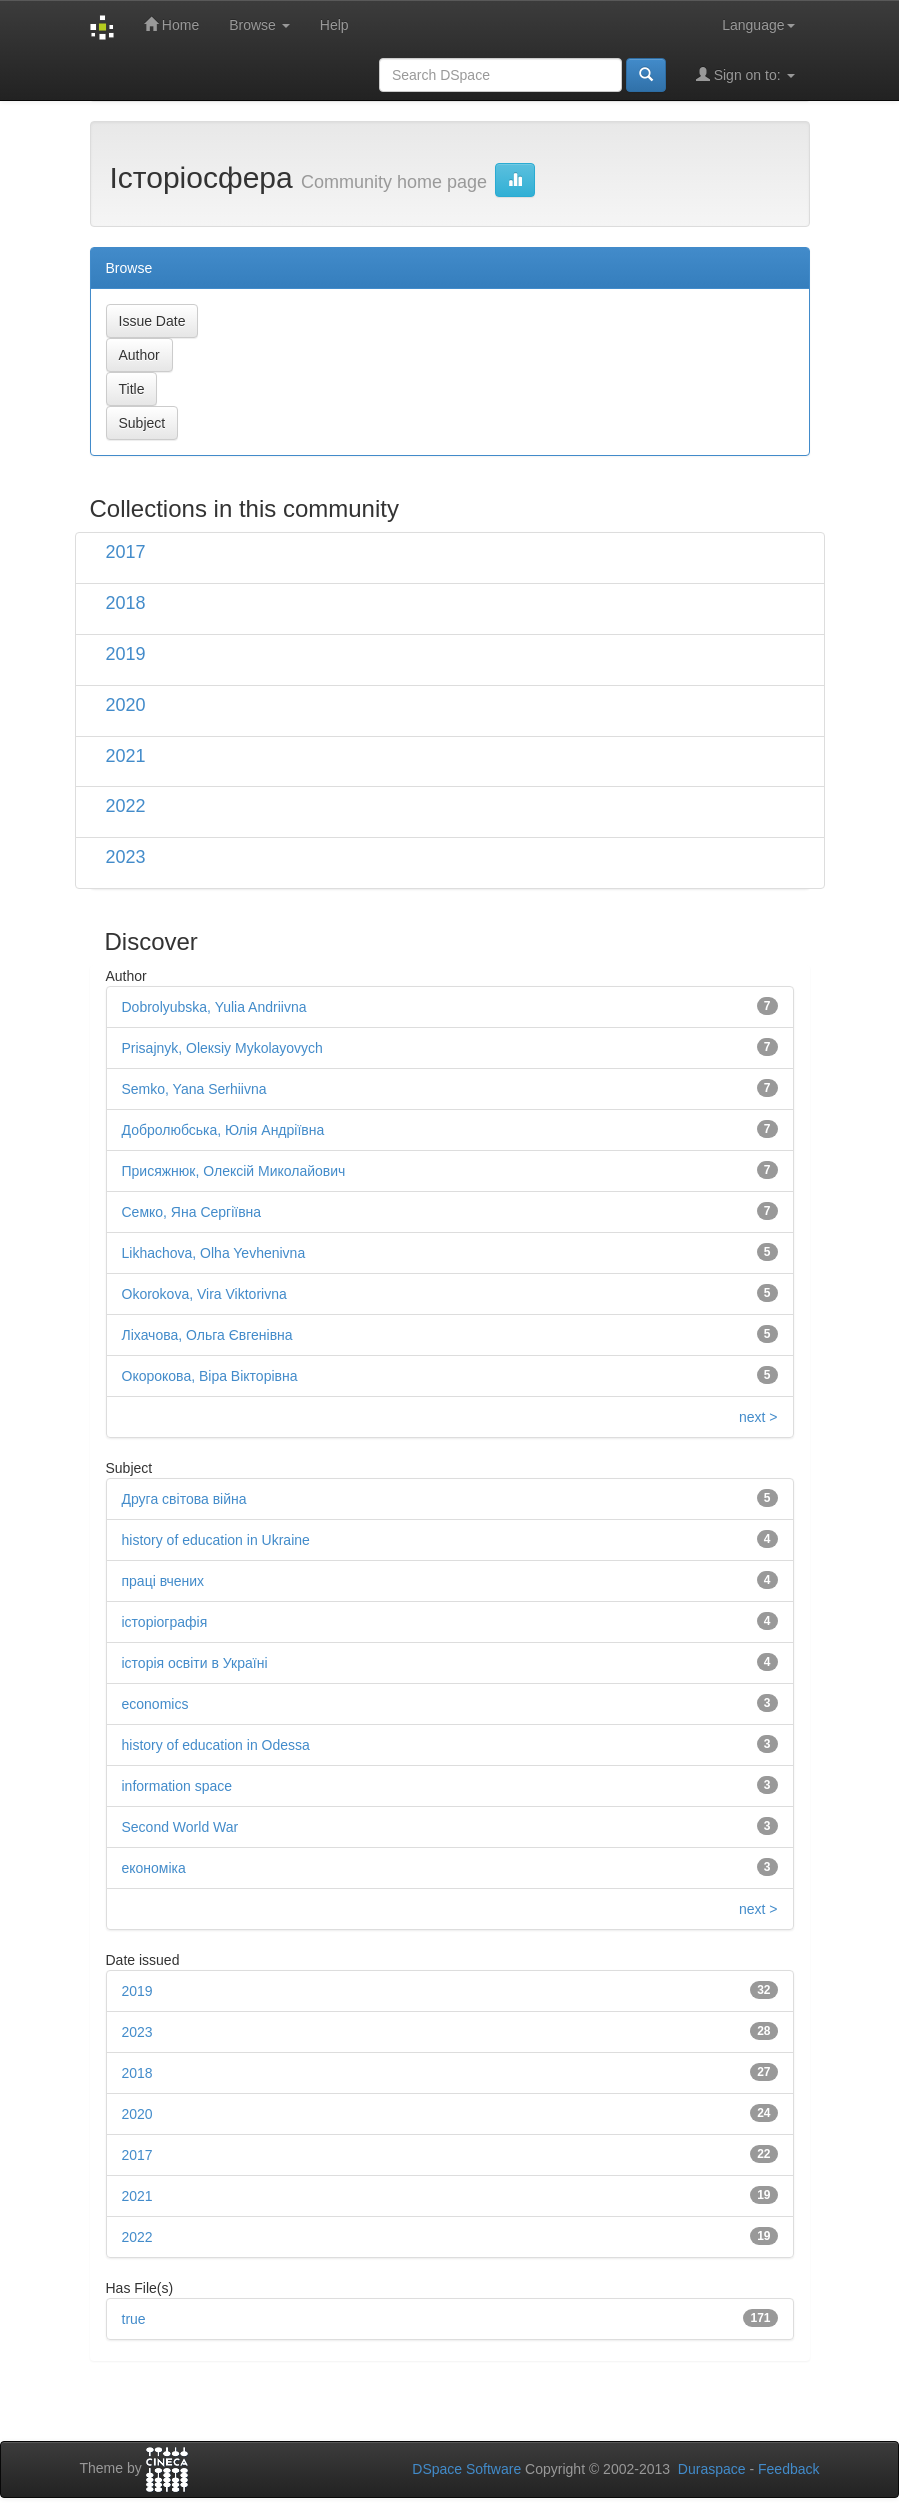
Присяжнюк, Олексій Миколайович (234, 1171)
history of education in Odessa (216, 1745)
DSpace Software (466, 2469)
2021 (126, 756)
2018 (126, 603)
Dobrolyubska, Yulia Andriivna (214, 1007)
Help (334, 25)
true (134, 2319)
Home (171, 24)
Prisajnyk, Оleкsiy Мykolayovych (222, 1048)
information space (177, 1786)
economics (155, 1704)
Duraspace (712, 2469)
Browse (259, 25)
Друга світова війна (184, 1499)
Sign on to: (745, 74)
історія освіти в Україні (195, 1663)
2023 (126, 857)
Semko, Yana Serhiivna (194, 1089)
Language (758, 25)
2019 (126, 654)
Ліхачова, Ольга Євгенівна (207, 1335)
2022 (126, 806)
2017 (126, 552)
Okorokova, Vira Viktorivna (204, 1294)
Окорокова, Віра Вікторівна (210, 1376)
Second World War (180, 1827)
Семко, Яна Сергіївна (192, 1212)
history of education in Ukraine (216, 1540)
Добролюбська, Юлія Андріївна (223, 1130)
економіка (154, 1868)
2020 (126, 705)
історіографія (165, 1622)
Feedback (788, 2469)
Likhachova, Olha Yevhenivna (214, 1253)
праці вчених (163, 1581)
